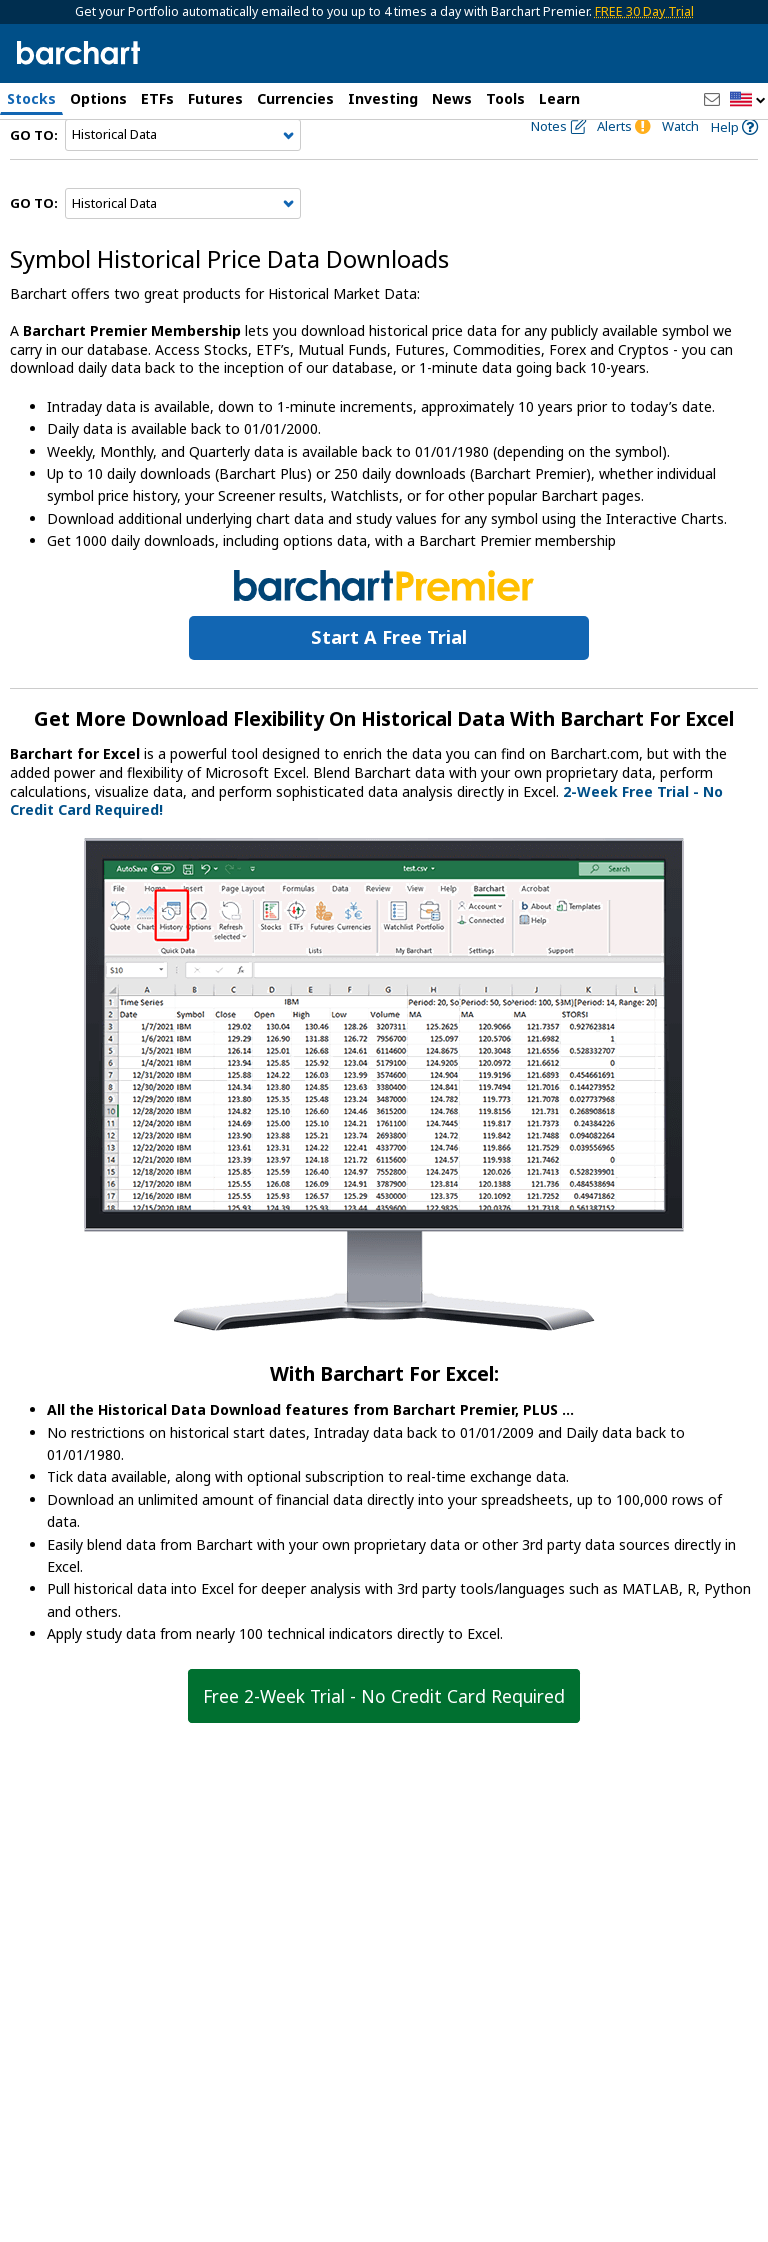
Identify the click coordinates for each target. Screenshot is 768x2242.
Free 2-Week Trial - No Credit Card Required (384, 1733)
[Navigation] (183, 172)
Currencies (295, 98)
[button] (748, 100)
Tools (505, 98)
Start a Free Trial (389, 674)
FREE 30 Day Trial (644, 11)
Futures (215, 98)
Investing (383, 98)
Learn (559, 98)
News (452, 98)
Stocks (31, 98)
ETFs (157, 98)
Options (98, 98)
